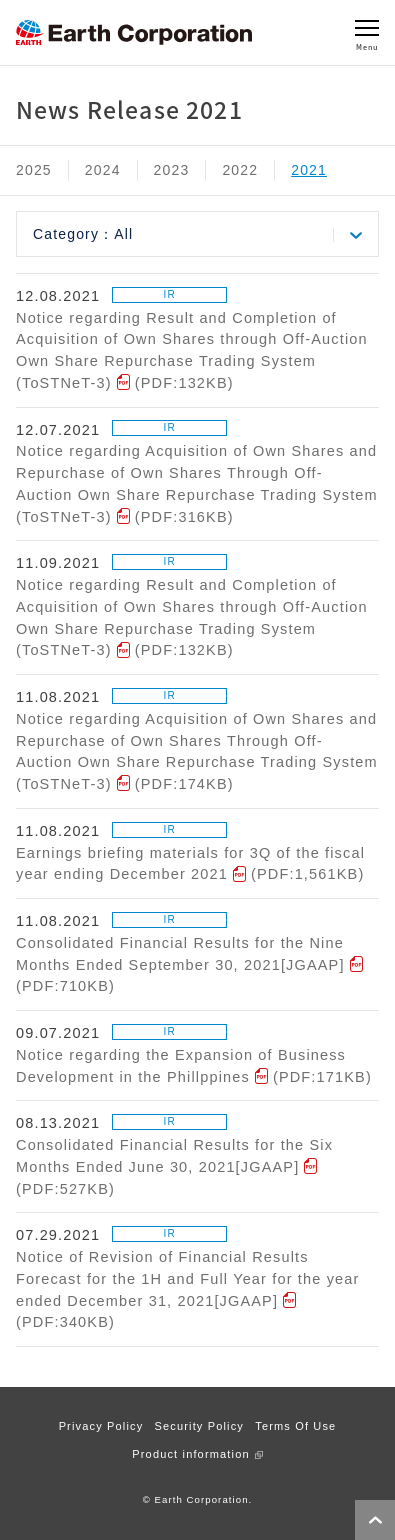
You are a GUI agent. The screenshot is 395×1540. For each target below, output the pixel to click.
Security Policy (200, 1426)
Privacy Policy (101, 1426)
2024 (103, 170)
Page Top (375, 1520)
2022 (240, 170)
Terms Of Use (295, 1426)
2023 (172, 170)
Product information (190, 1454)
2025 (34, 170)
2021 (309, 170)
